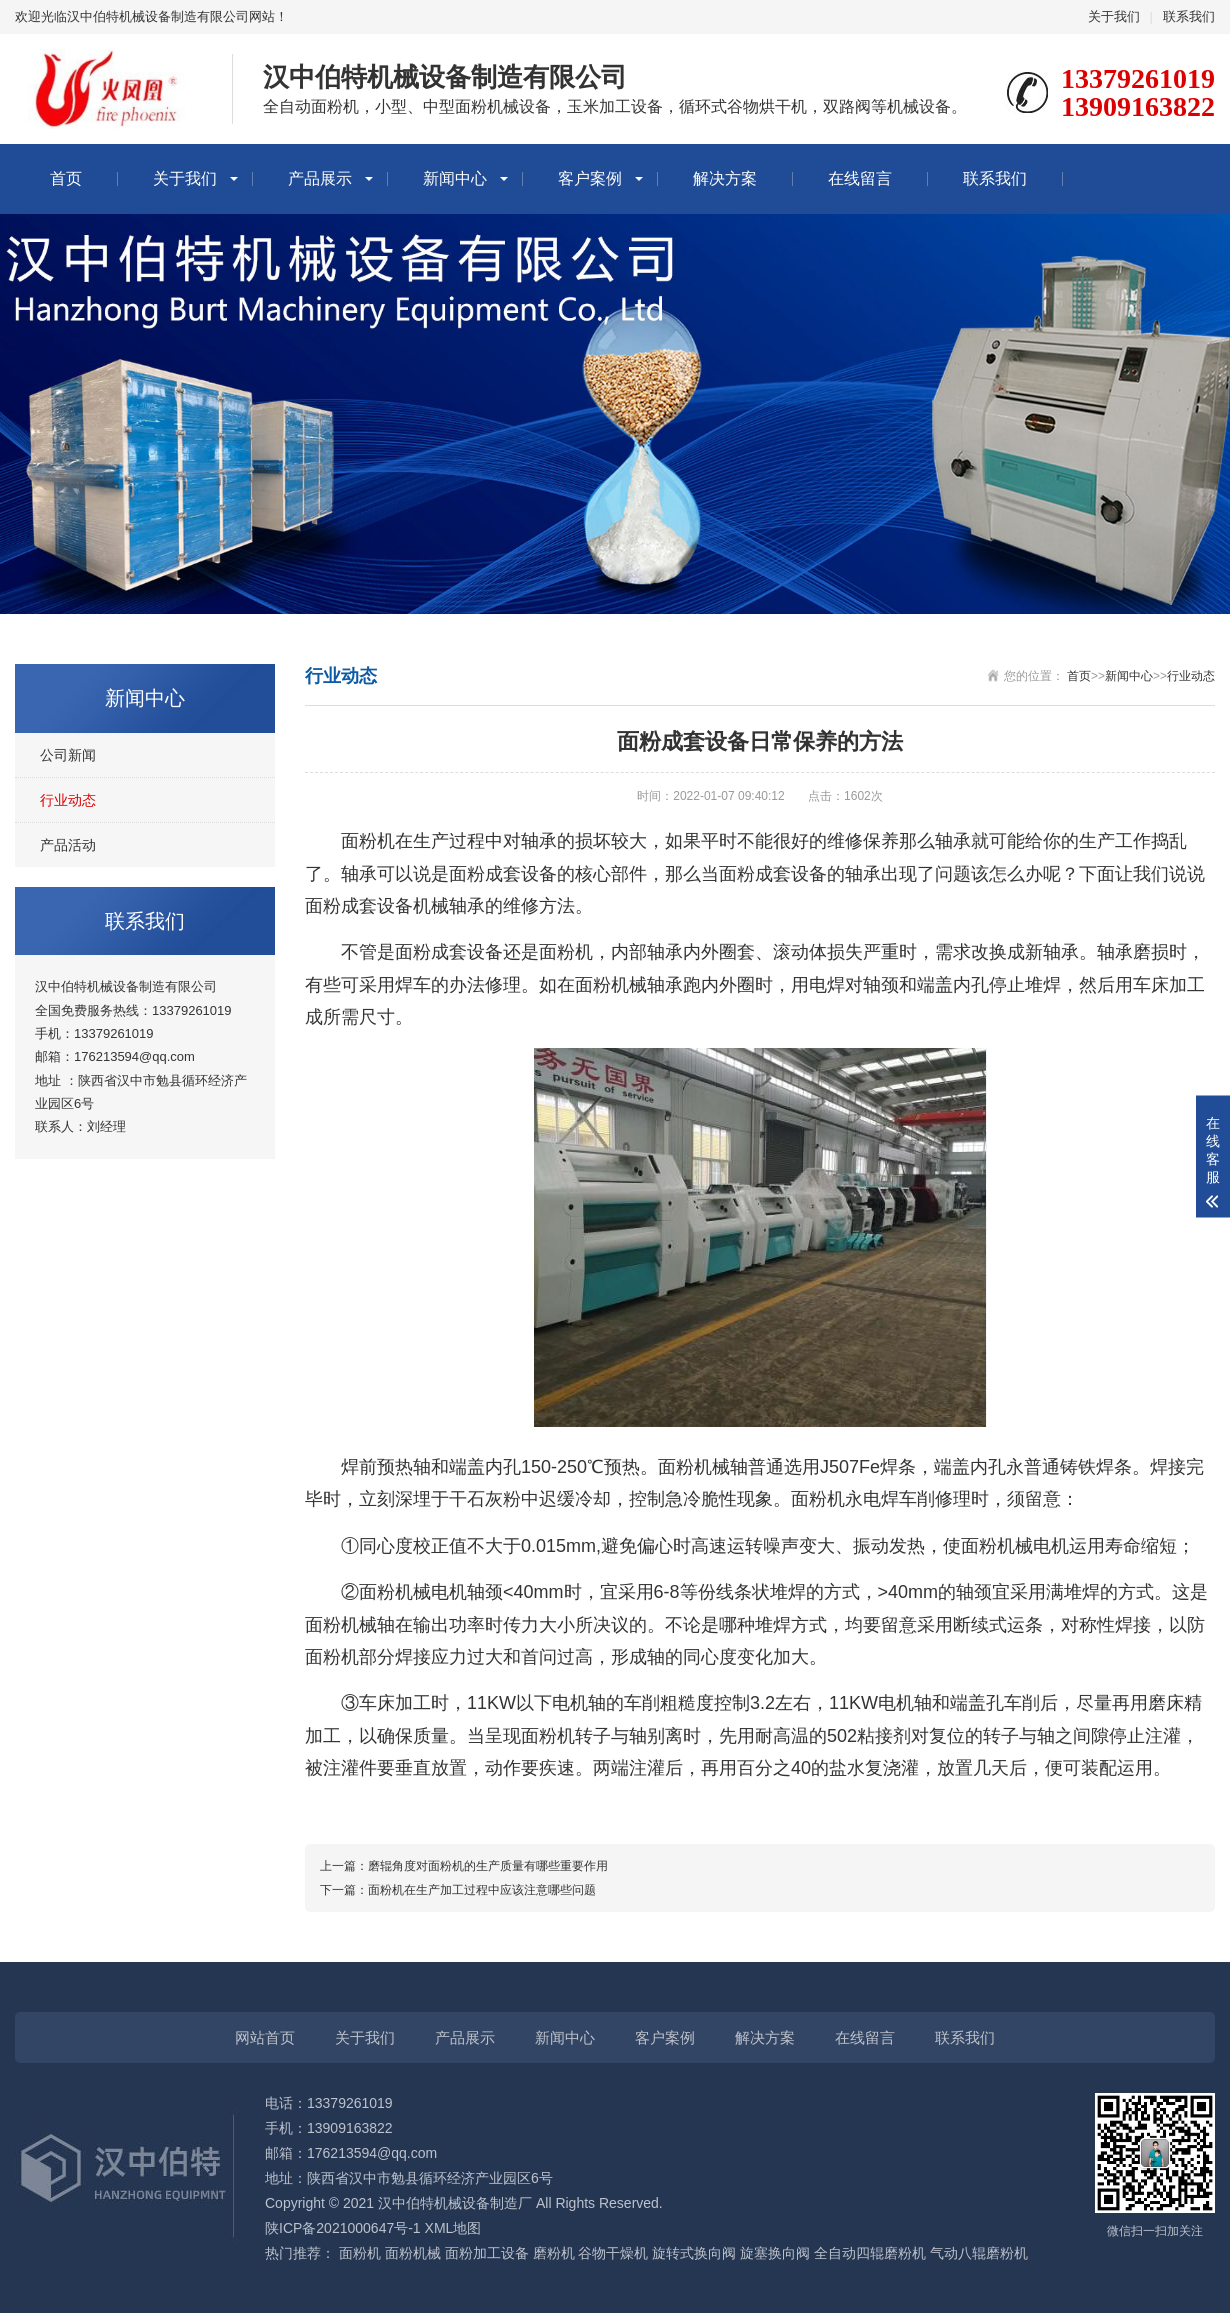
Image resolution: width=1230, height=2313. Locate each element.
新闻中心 (455, 178)
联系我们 (1189, 16)
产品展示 (320, 178)
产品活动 (68, 845)
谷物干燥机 (613, 2253)
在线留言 (860, 178)
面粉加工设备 (487, 2253)
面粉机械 (413, 2253)
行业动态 (68, 800)
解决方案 (725, 178)
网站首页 (265, 2037)
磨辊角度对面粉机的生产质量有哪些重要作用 (488, 1866)
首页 (66, 178)
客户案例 (590, 178)
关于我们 (1114, 16)
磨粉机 (554, 2253)
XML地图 (453, 2228)
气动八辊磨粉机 (979, 2253)
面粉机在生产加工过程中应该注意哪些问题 (482, 1890)
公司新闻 (68, 755)
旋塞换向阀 (775, 2253)
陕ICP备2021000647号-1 (343, 2228)
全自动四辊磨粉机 (870, 2253)
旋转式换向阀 (694, 2253)
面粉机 (360, 2253)
